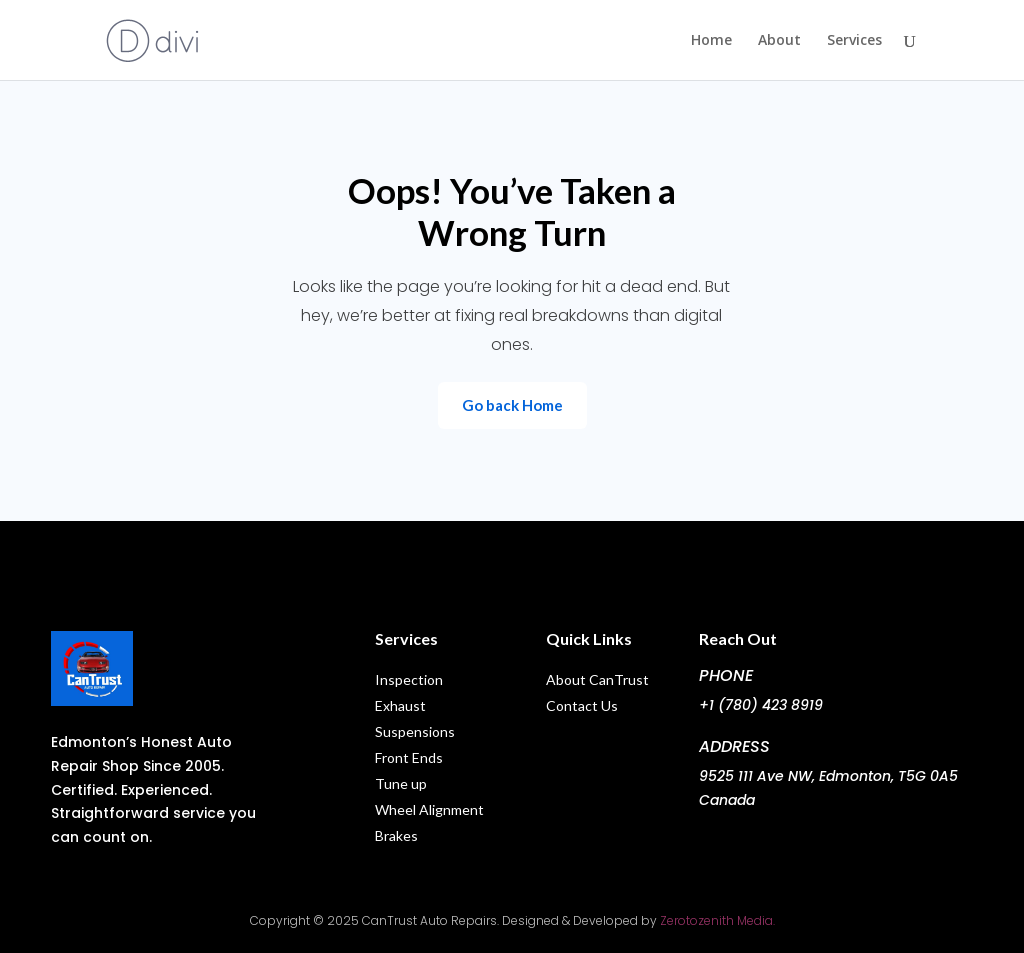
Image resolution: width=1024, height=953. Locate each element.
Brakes (396, 835)
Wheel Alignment (429, 809)
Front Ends (409, 757)
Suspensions (415, 731)
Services (854, 41)
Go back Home (512, 405)
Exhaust (400, 705)
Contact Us (582, 705)
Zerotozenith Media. (716, 920)
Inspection (410, 679)
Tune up (401, 783)
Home (711, 41)
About (779, 41)
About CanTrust (597, 679)
